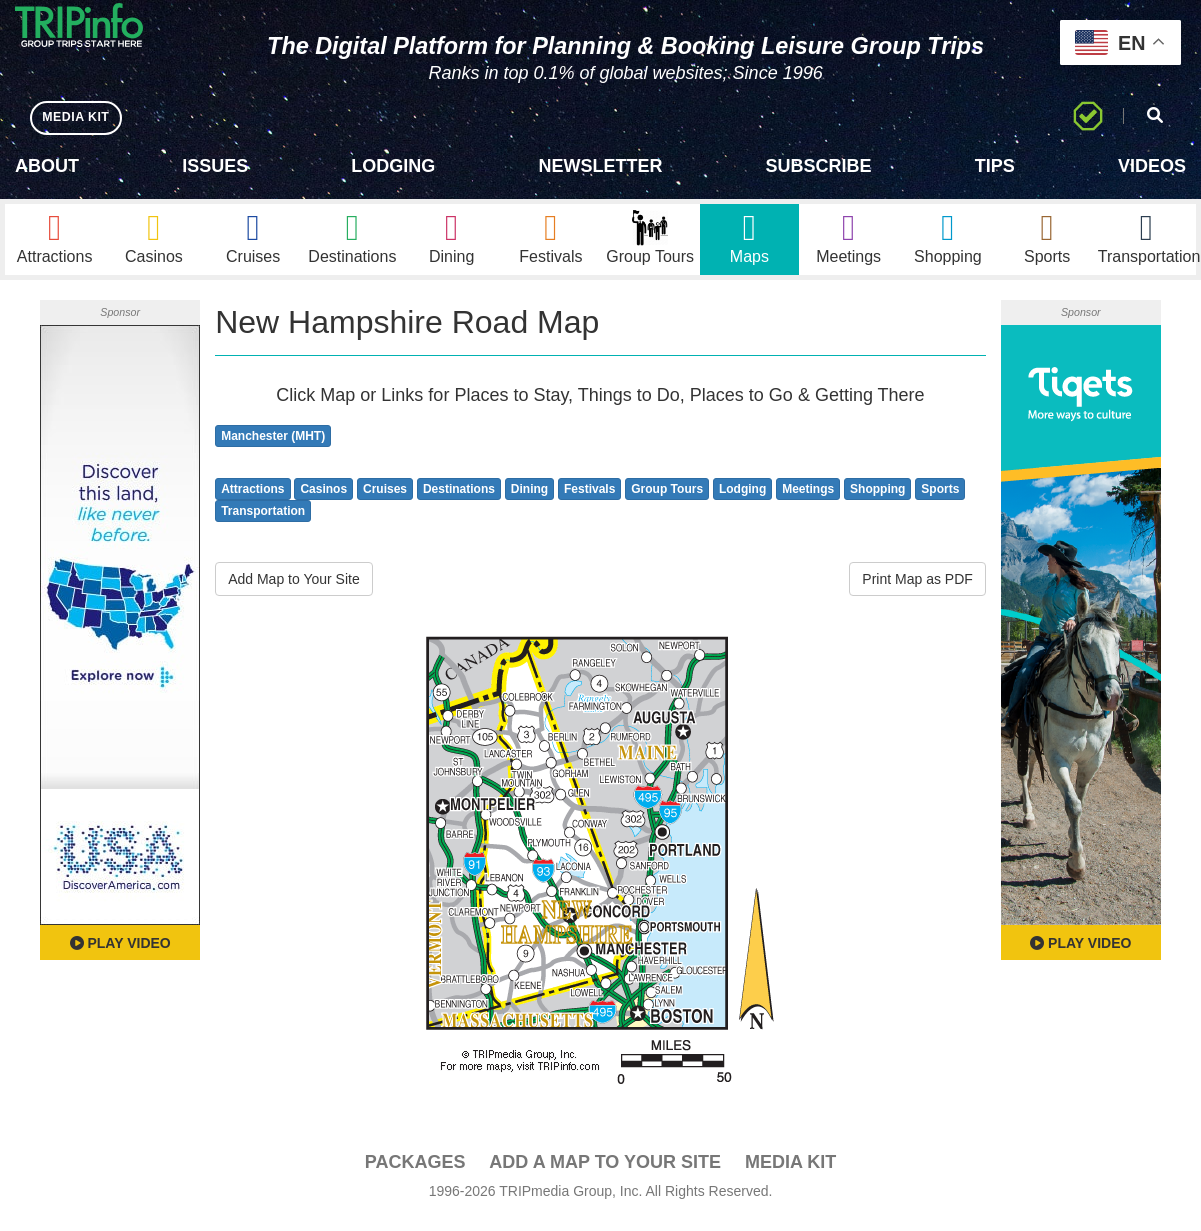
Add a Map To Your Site (605, 1173)
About (47, 166)
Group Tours (667, 499)
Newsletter (600, 166)
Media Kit (790, 1173)
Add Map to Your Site (294, 590)
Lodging (393, 166)
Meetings (808, 499)
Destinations (459, 499)
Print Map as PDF (917, 590)
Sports (940, 499)
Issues (215, 166)
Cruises (385, 499)
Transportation (263, 522)
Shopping (877, 499)
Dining (529, 499)
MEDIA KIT (81, 117)
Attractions (252, 499)
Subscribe (819, 166)
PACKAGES (415, 1173)
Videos (1152, 166)
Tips (995, 166)
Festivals (589, 499)
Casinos (323, 499)
